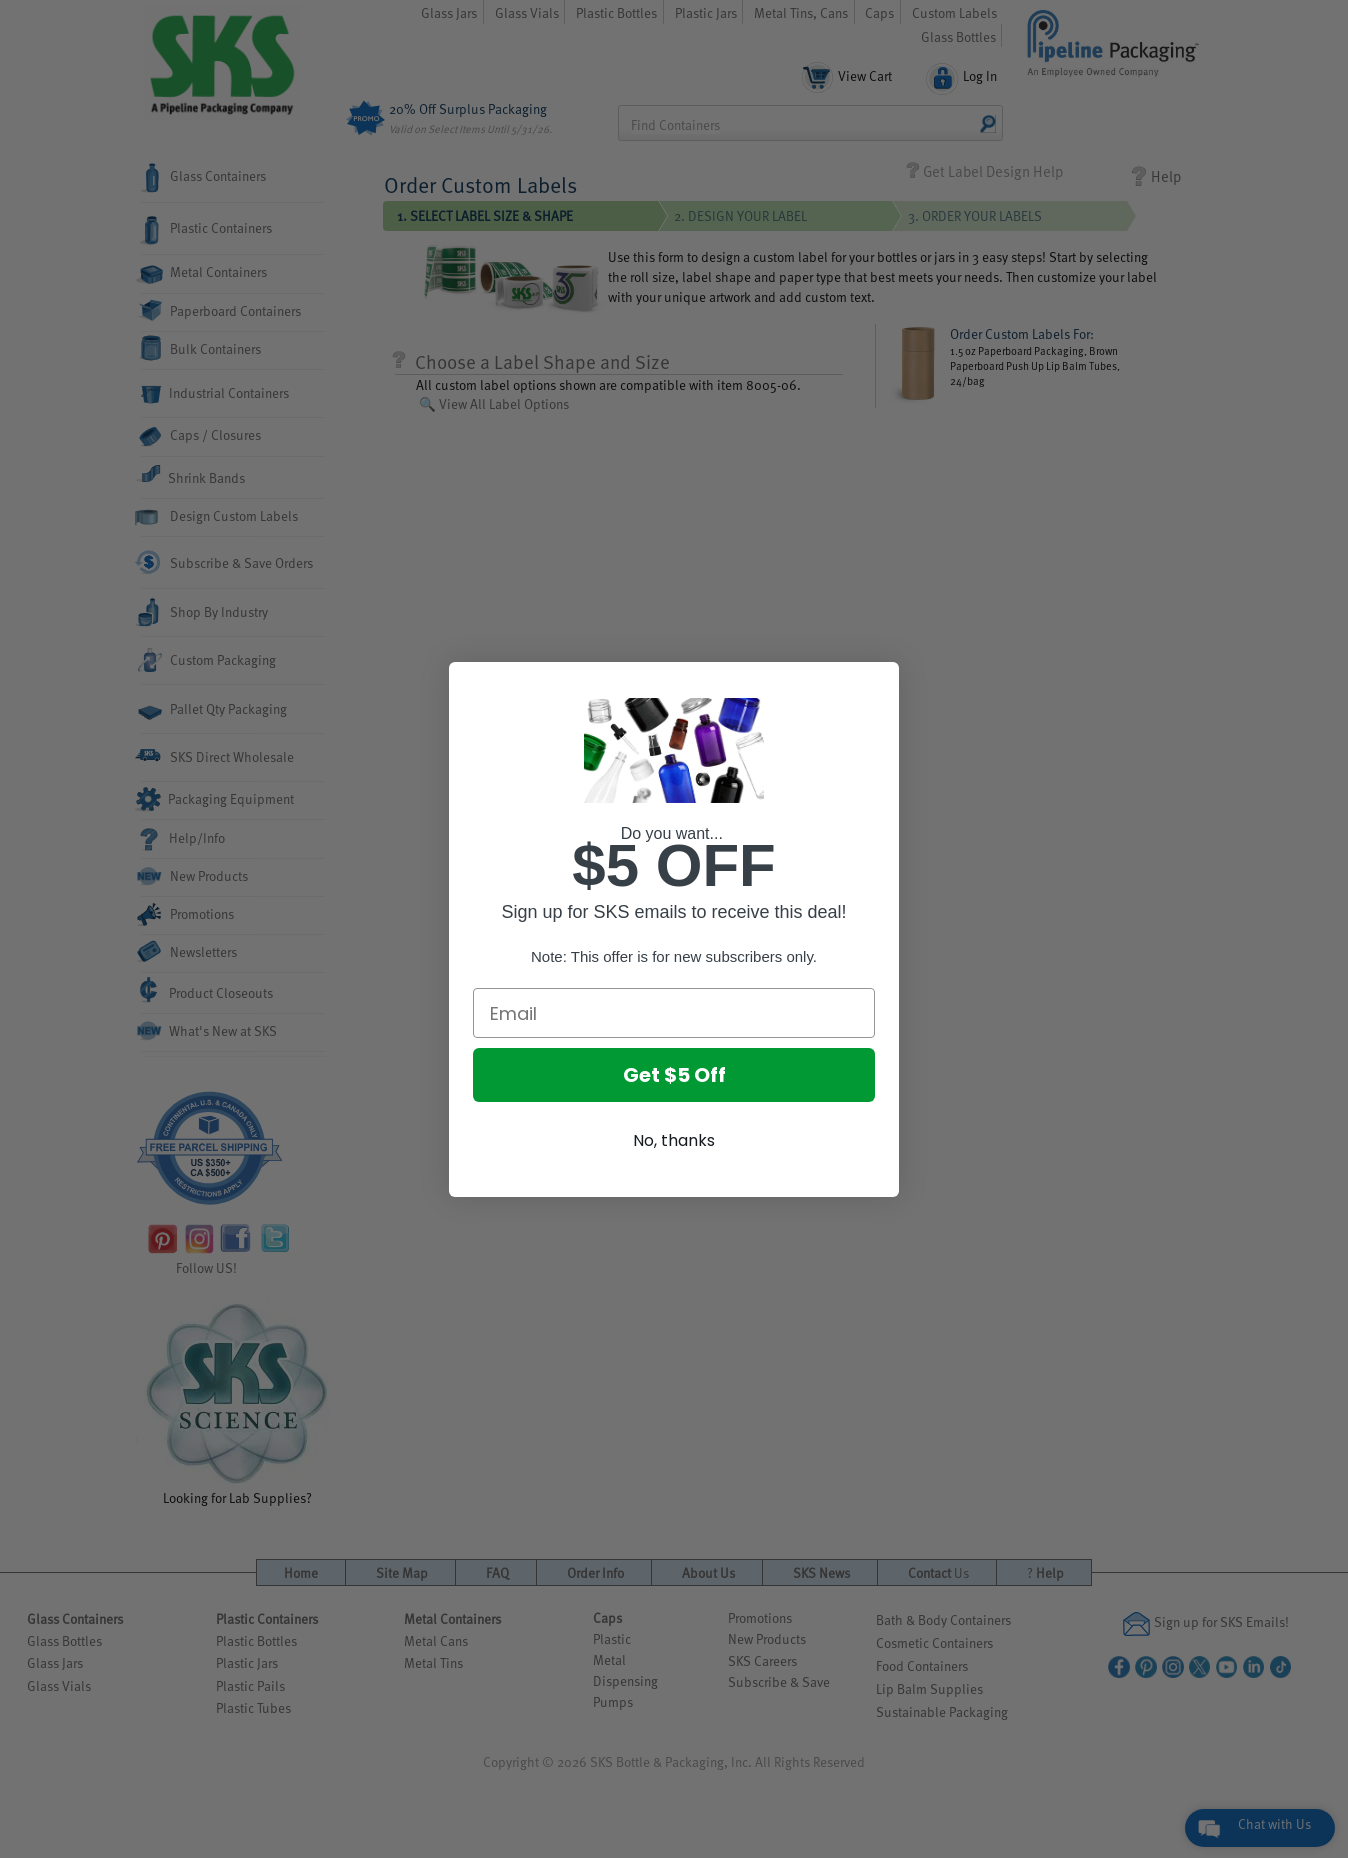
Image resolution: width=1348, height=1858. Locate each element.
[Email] (674, 1013)
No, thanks (674, 1140)
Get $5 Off (674, 1075)
